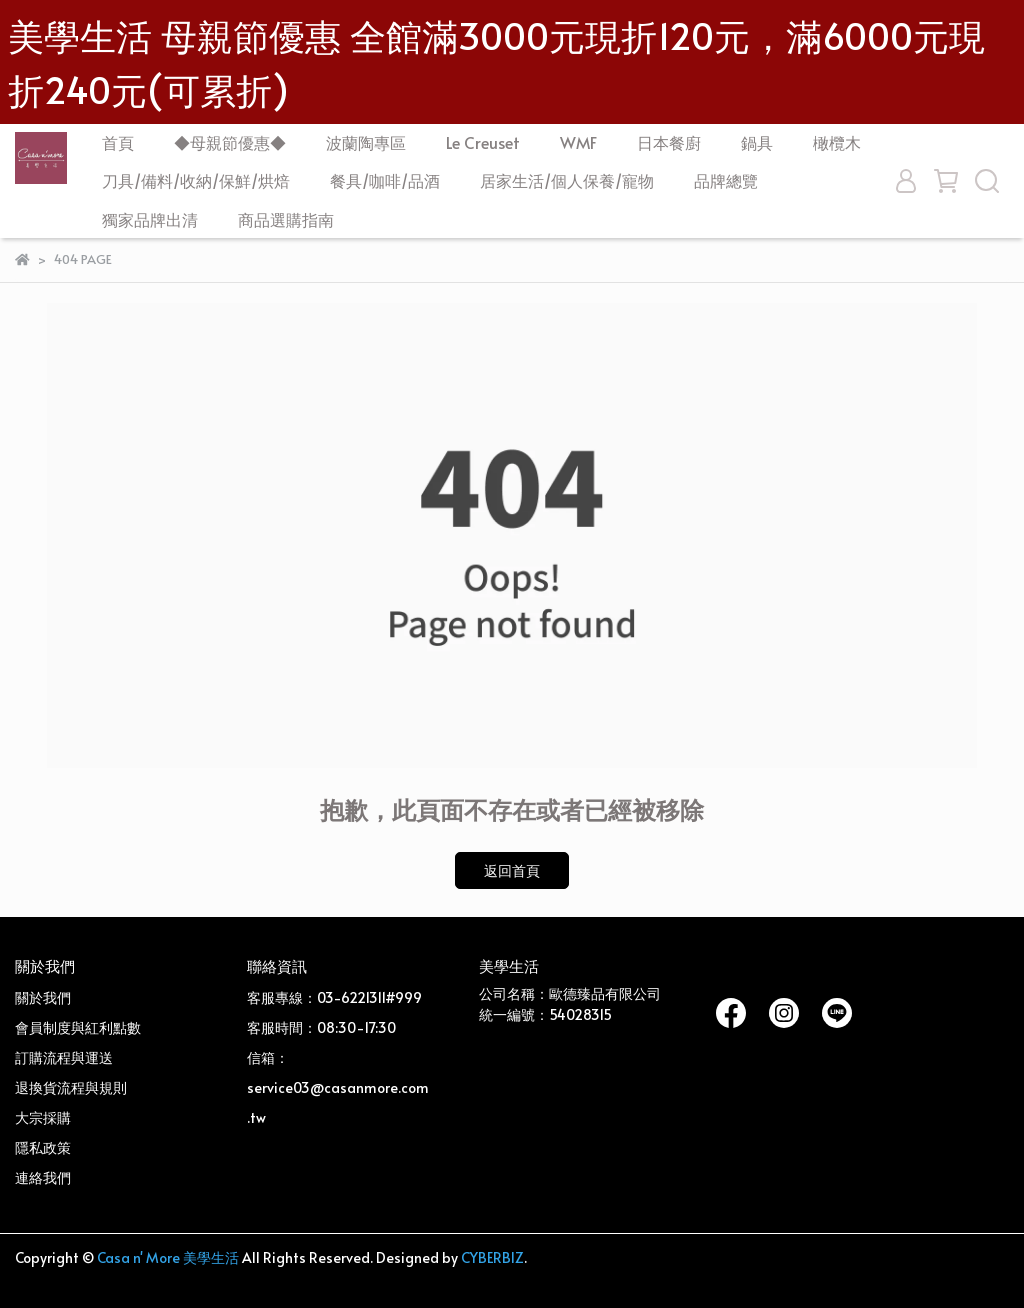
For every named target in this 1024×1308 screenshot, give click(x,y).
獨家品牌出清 (150, 219)
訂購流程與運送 (64, 1057)
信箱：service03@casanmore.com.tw (338, 1087)
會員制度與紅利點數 (78, 1027)
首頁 (118, 142)
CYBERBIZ (492, 1257)
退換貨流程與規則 (71, 1087)
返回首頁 (512, 870)
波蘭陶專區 (366, 142)
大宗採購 (43, 1117)
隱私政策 (43, 1147)
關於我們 (43, 997)
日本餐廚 (669, 142)
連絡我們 (43, 1177)
